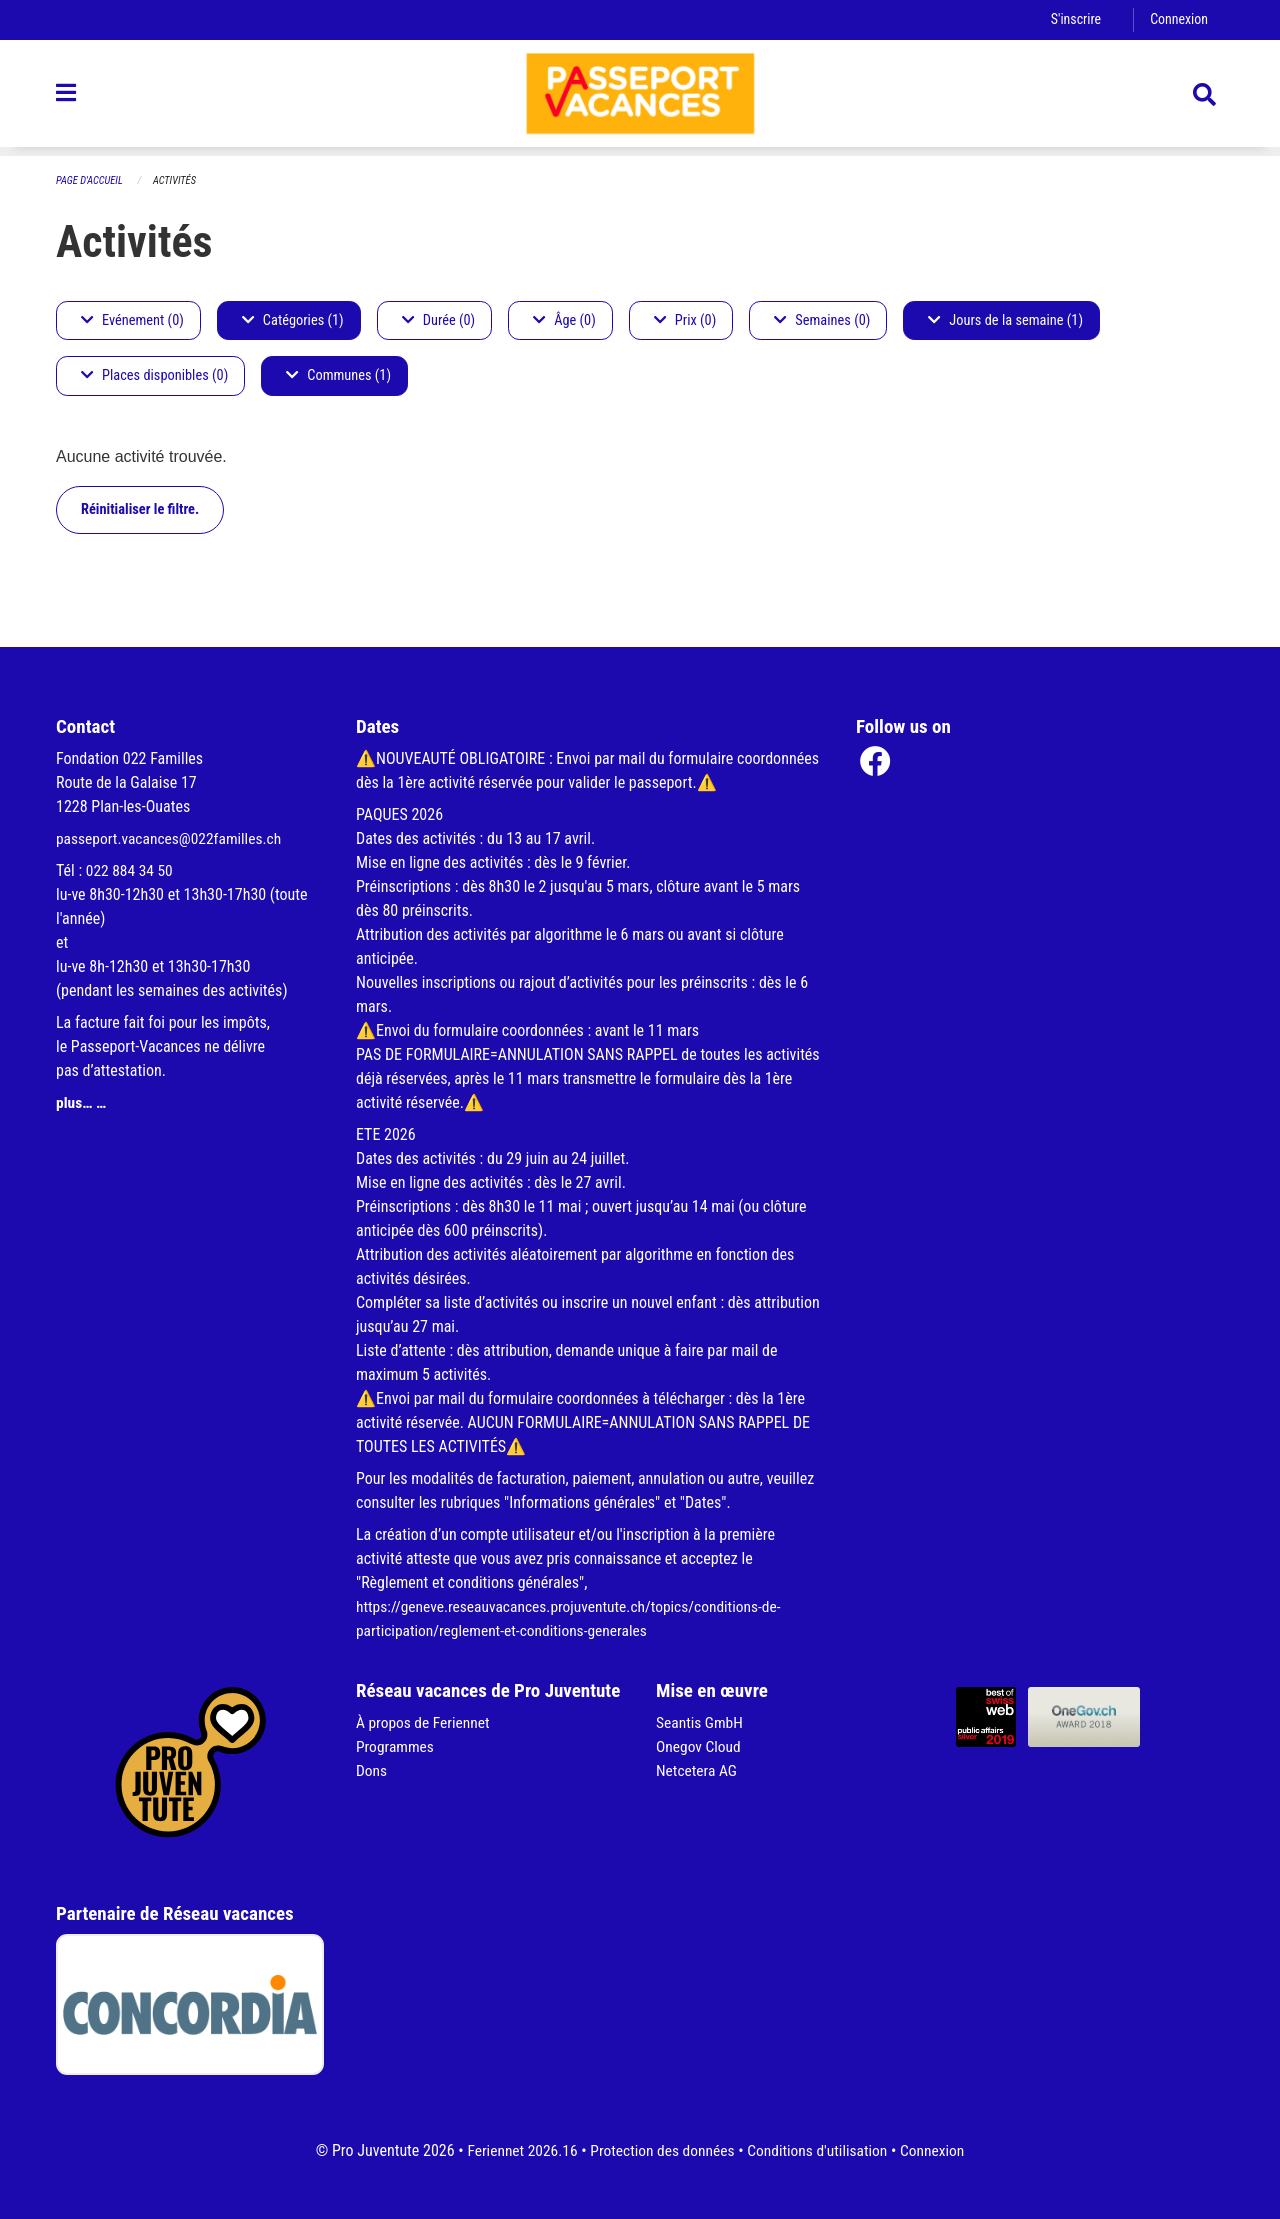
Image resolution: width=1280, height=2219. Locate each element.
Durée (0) (438, 320)
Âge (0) (564, 320)
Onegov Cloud (700, 1746)
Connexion (1178, 19)
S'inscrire (1073, 19)
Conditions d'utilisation (820, 2150)
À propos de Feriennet (425, 1722)
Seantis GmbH (701, 1722)
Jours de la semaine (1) (1005, 320)
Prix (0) (685, 320)
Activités (178, 180)
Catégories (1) (293, 320)
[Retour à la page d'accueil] (640, 98)
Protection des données (660, 2150)
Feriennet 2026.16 (516, 2150)
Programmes (396, 1746)
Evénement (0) (132, 320)
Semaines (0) (822, 320)
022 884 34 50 (131, 870)
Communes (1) (338, 376)
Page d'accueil (91, 180)
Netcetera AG (698, 1770)
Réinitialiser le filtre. (140, 509)
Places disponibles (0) (154, 376)
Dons (372, 1770)
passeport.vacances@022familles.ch (172, 838)
